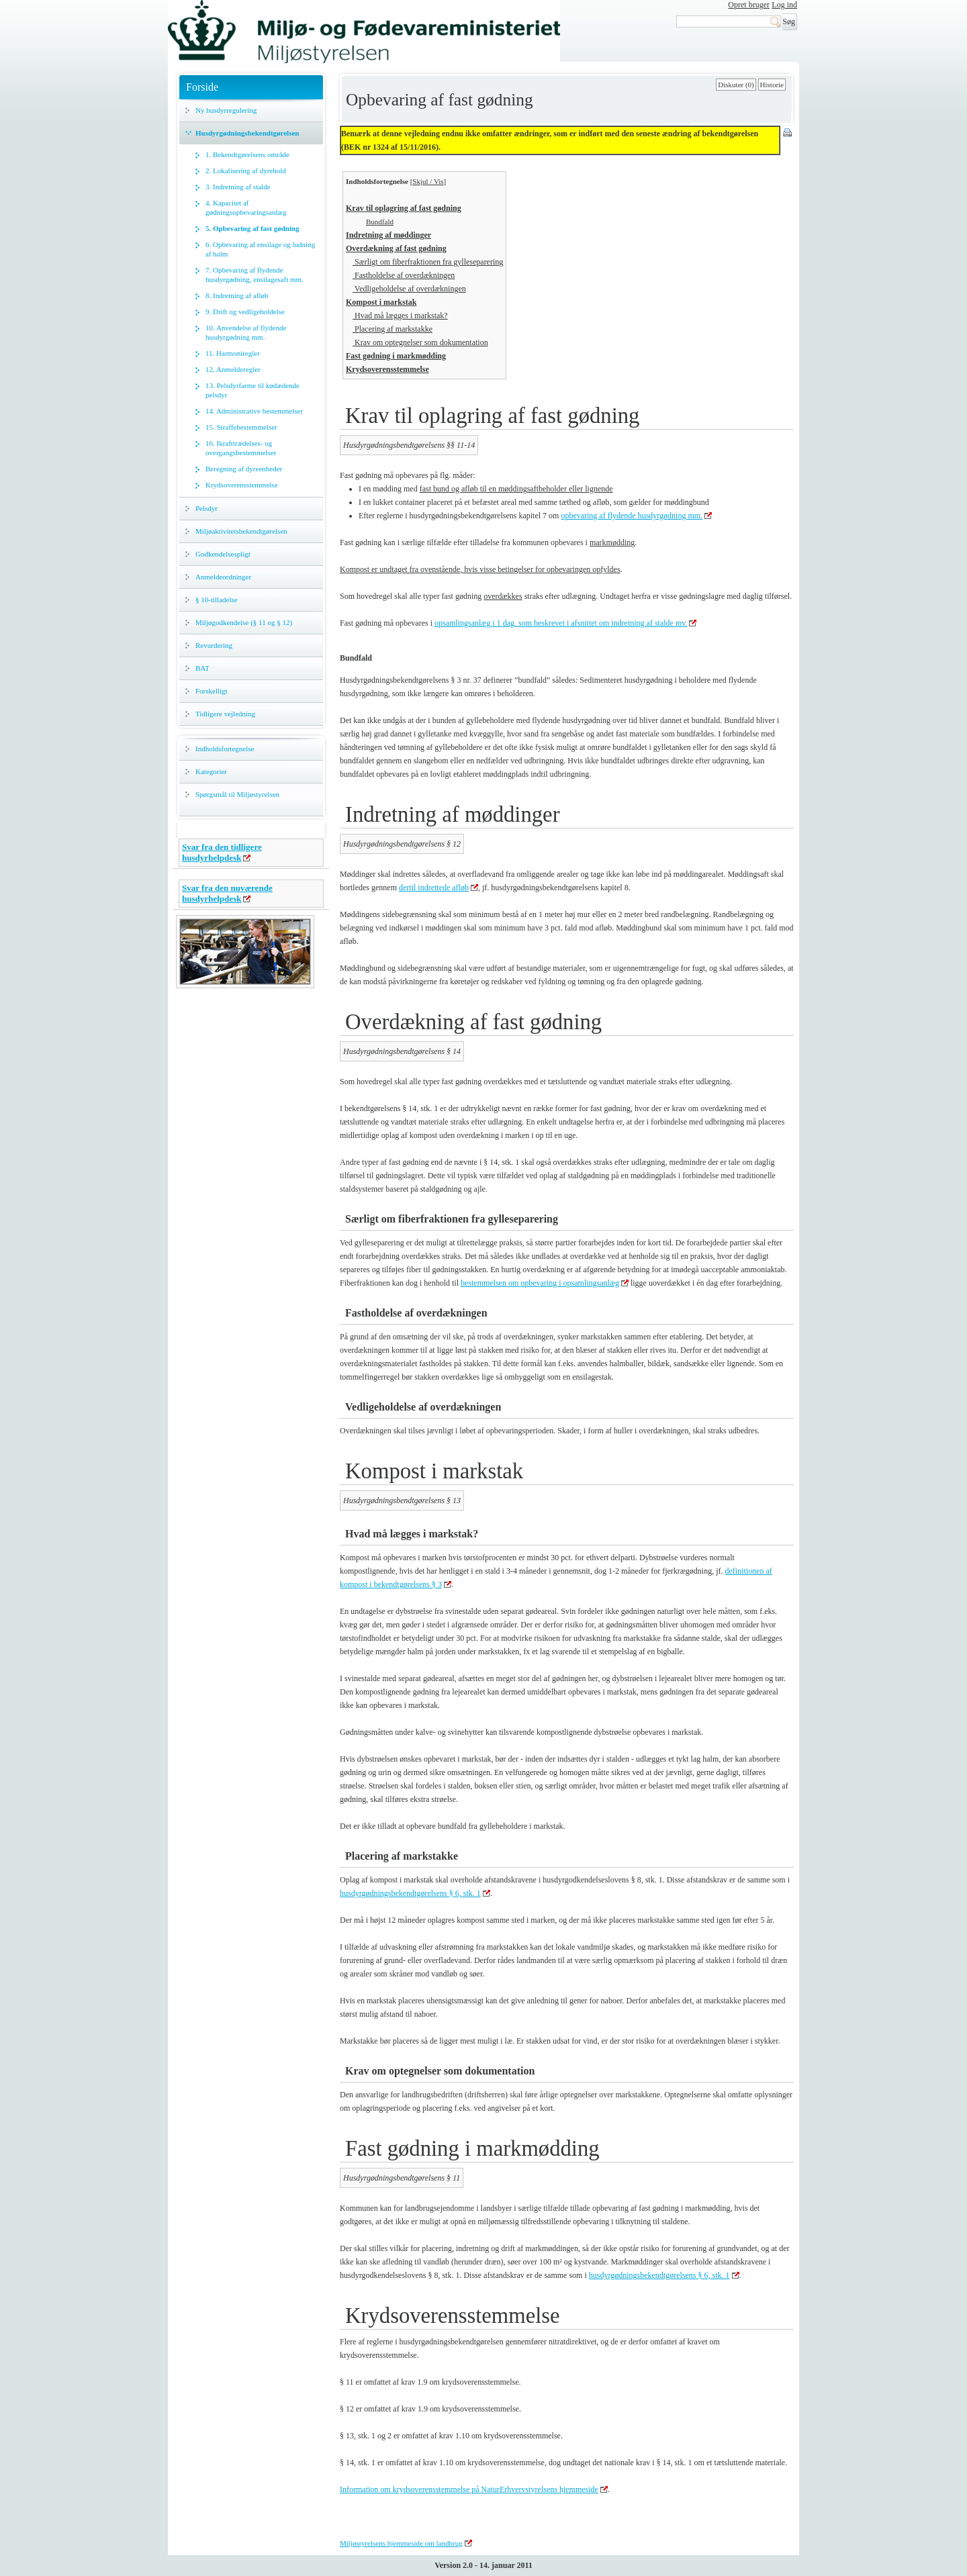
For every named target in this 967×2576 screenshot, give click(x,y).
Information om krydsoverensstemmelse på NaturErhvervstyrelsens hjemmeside (469, 2489)
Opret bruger (749, 4)
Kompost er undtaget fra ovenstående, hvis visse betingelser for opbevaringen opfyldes (480, 569)
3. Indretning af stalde (238, 187)
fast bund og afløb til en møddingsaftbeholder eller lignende (516, 488)
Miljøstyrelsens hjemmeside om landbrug (401, 2543)
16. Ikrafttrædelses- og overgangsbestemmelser (241, 448)
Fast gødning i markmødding (396, 356)
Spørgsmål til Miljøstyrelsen (237, 794)
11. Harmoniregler (232, 353)
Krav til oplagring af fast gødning (403, 208)
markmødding (612, 542)
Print (788, 133)
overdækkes (502, 596)
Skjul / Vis (427, 181)
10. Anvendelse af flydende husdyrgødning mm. (245, 332)
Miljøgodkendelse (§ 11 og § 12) (243, 622)
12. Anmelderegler (233, 369)
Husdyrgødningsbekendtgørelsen (247, 133)
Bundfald (380, 222)
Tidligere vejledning (225, 714)
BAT (202, 668)
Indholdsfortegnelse (224, 749)
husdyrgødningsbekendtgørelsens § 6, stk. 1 (410, 1893)
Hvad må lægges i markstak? (400, 315)
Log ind (784, 4)
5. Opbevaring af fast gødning (252, 228)
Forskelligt (211, 691)
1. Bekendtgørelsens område (247, 154)
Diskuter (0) (735, 85)
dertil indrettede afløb (434, 887)
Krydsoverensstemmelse (241, 485)
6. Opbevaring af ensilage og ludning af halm (260, 249)
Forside (202, 87)
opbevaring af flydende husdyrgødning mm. (631, 515)
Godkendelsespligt (222, 554)
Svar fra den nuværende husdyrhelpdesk (227, 893)
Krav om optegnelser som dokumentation (420, 342)
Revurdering (213, 645)
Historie (772, 85)
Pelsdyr (206, 508)
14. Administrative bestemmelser (254, 411)
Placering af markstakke (392, 329)
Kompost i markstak (381, 302)
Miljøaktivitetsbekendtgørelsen (241, 531)
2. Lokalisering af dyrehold (245, 170)
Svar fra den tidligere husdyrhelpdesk (222, 852)
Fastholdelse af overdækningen (404, 275)
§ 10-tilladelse (216, 599)
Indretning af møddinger (388, 235)
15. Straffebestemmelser (241, 427)
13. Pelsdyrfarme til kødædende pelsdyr (252, 390)
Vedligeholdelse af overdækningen (409, 288)
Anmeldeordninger (223, 577)
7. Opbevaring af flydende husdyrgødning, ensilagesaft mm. (254, 274)
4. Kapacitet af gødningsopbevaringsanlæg (245, 207)
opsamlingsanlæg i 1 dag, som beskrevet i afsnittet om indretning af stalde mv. (561, 623)
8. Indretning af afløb (236, 295)
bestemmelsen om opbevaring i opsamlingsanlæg (540, 1283)
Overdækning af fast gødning (396, 248)
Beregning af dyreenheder (243, 469)
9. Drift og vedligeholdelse (245, 311)
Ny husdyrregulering (226, 110)
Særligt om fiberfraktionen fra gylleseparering (428, 262)
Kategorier (211, 771)
